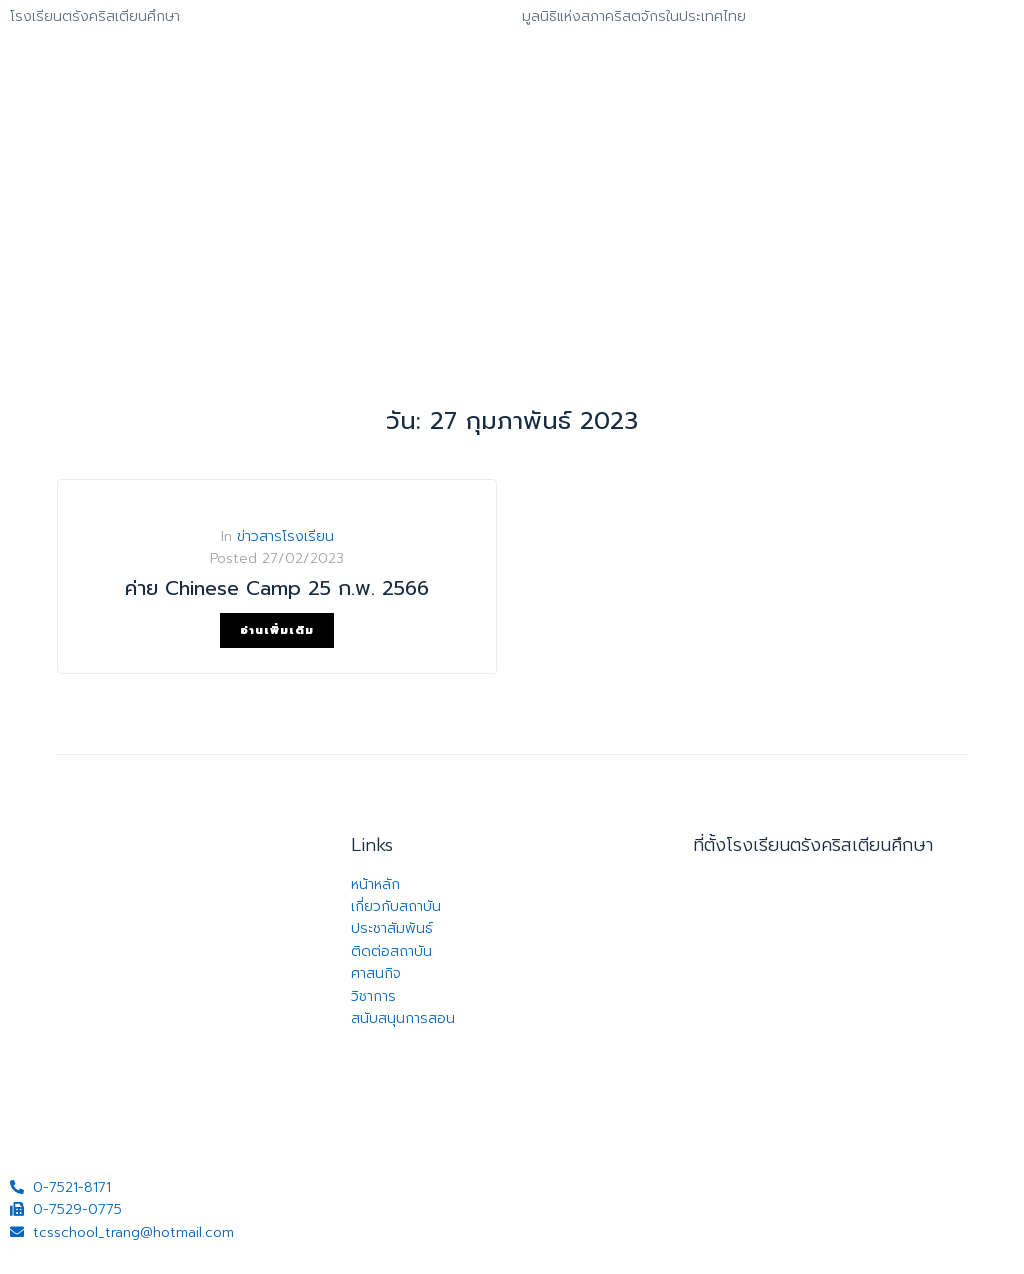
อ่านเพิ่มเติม (277, 630)
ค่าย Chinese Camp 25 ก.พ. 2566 (277, 588)
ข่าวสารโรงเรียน (285, 536)
